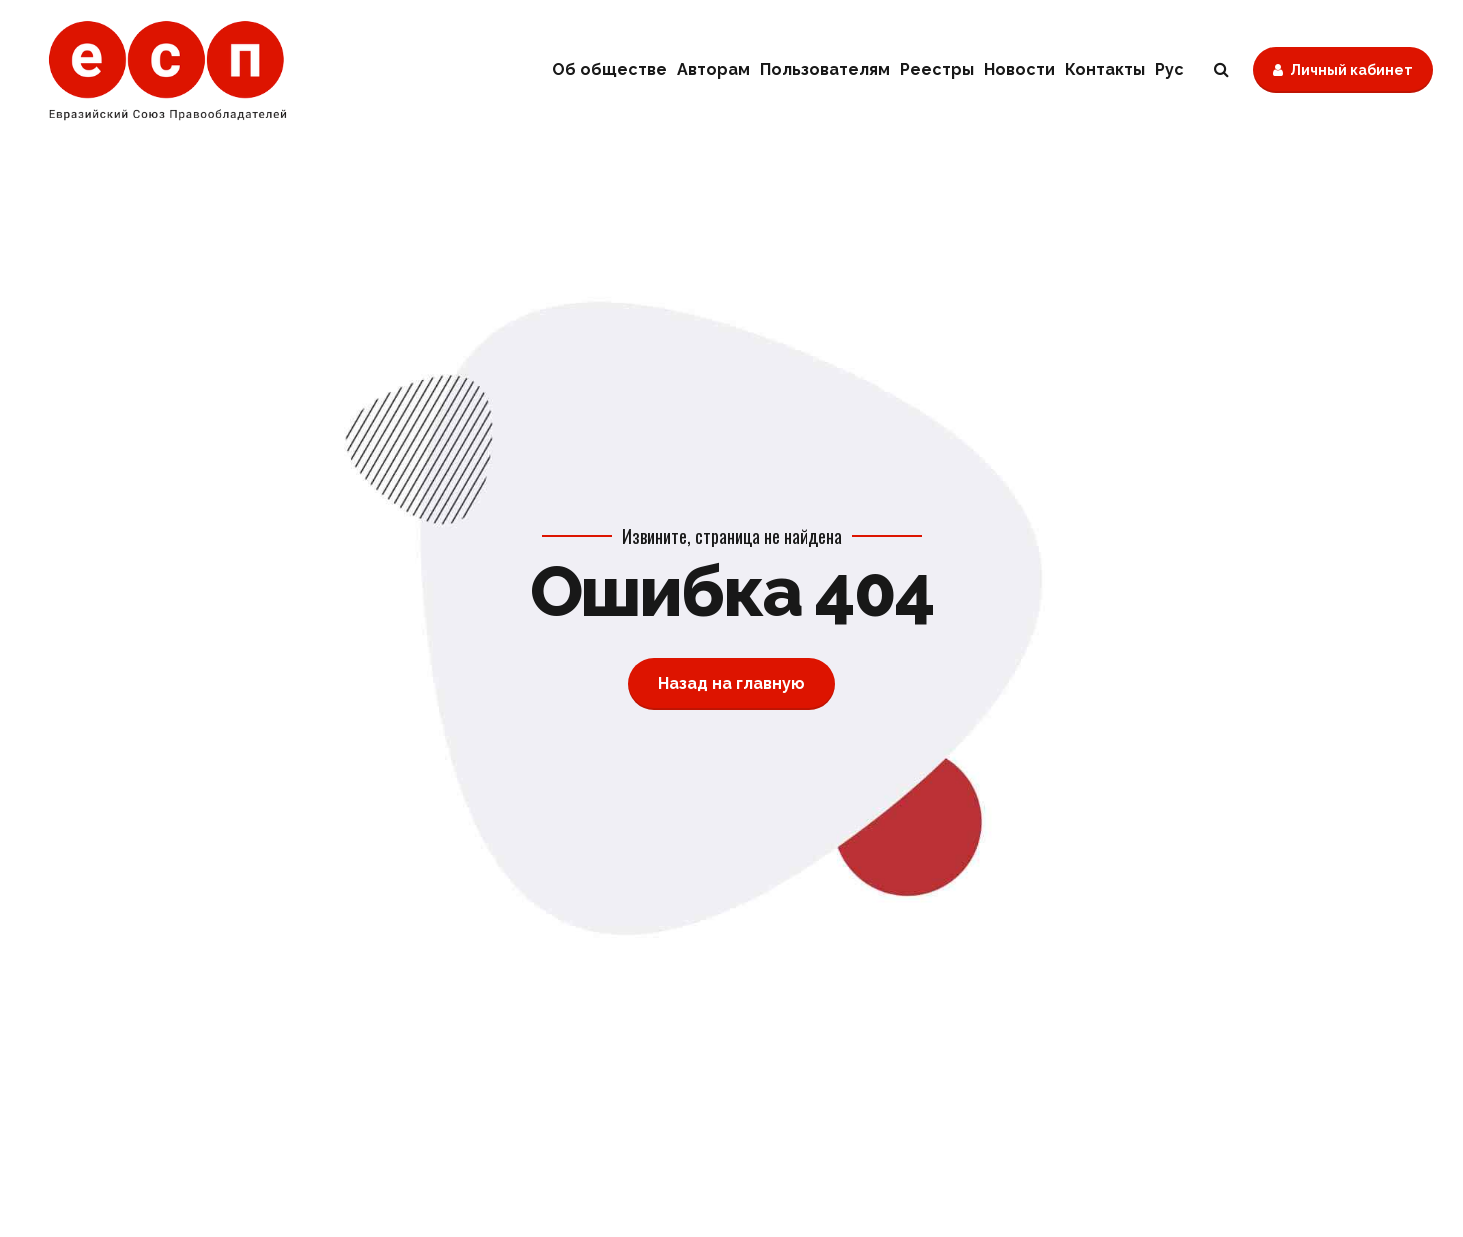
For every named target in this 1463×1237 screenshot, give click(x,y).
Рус (1169, 69)
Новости (1019, 69)
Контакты (1105, 69)
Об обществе (609, 69)
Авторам (713, 69)
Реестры (937, 69)
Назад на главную (731, 683)
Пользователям (825, 69)
